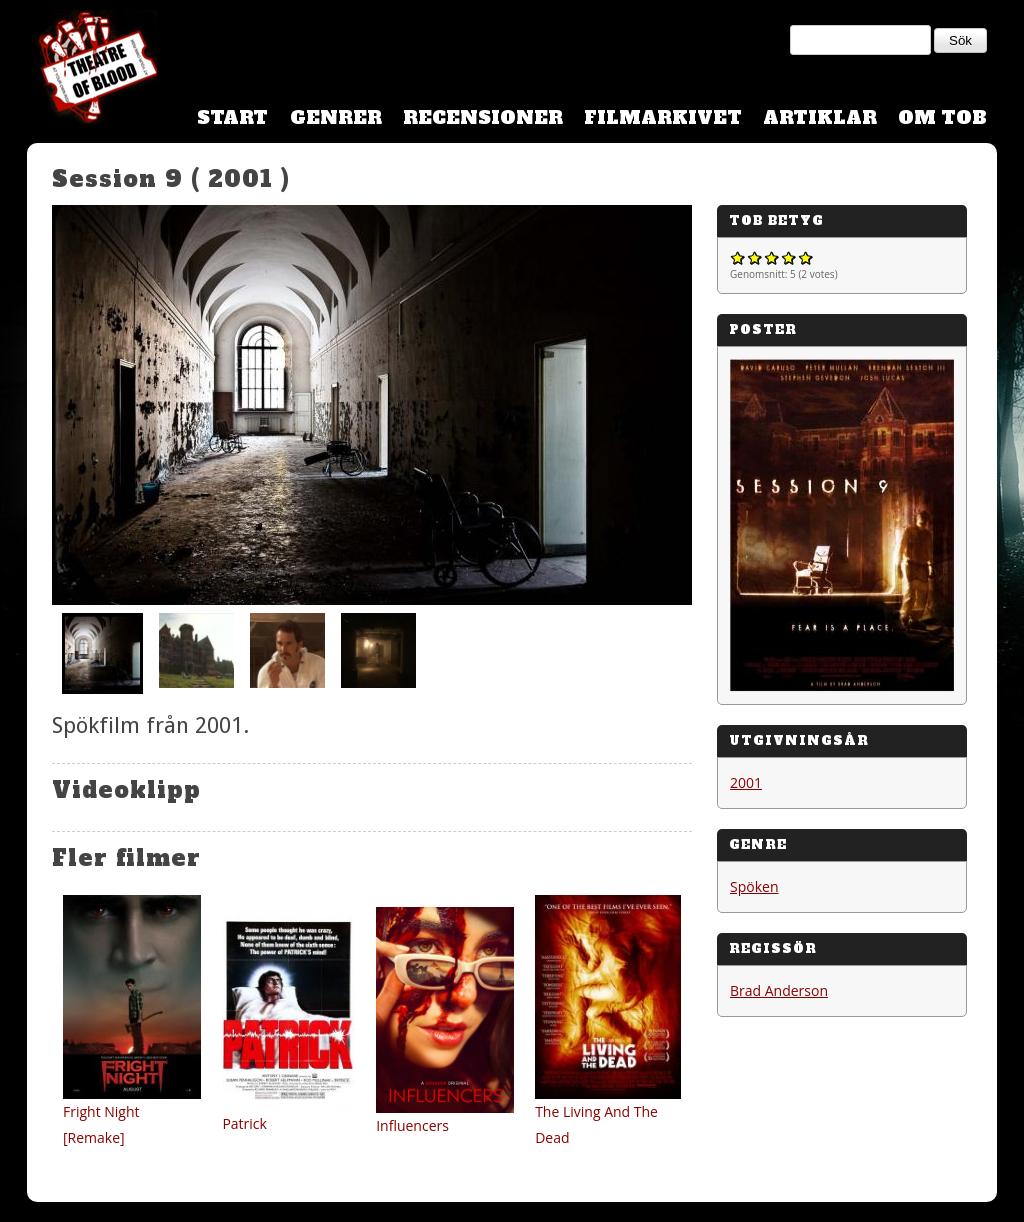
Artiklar (820, 117)
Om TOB (942, 117)
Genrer (336, 117)
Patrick (244, 1123)
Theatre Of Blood (92, 70)
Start (232, 117)
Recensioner (483, 117)
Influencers (412, 1125)
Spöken (754, 886)
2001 (746, 782)
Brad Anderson (779, 990)
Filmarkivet (663, 117)
